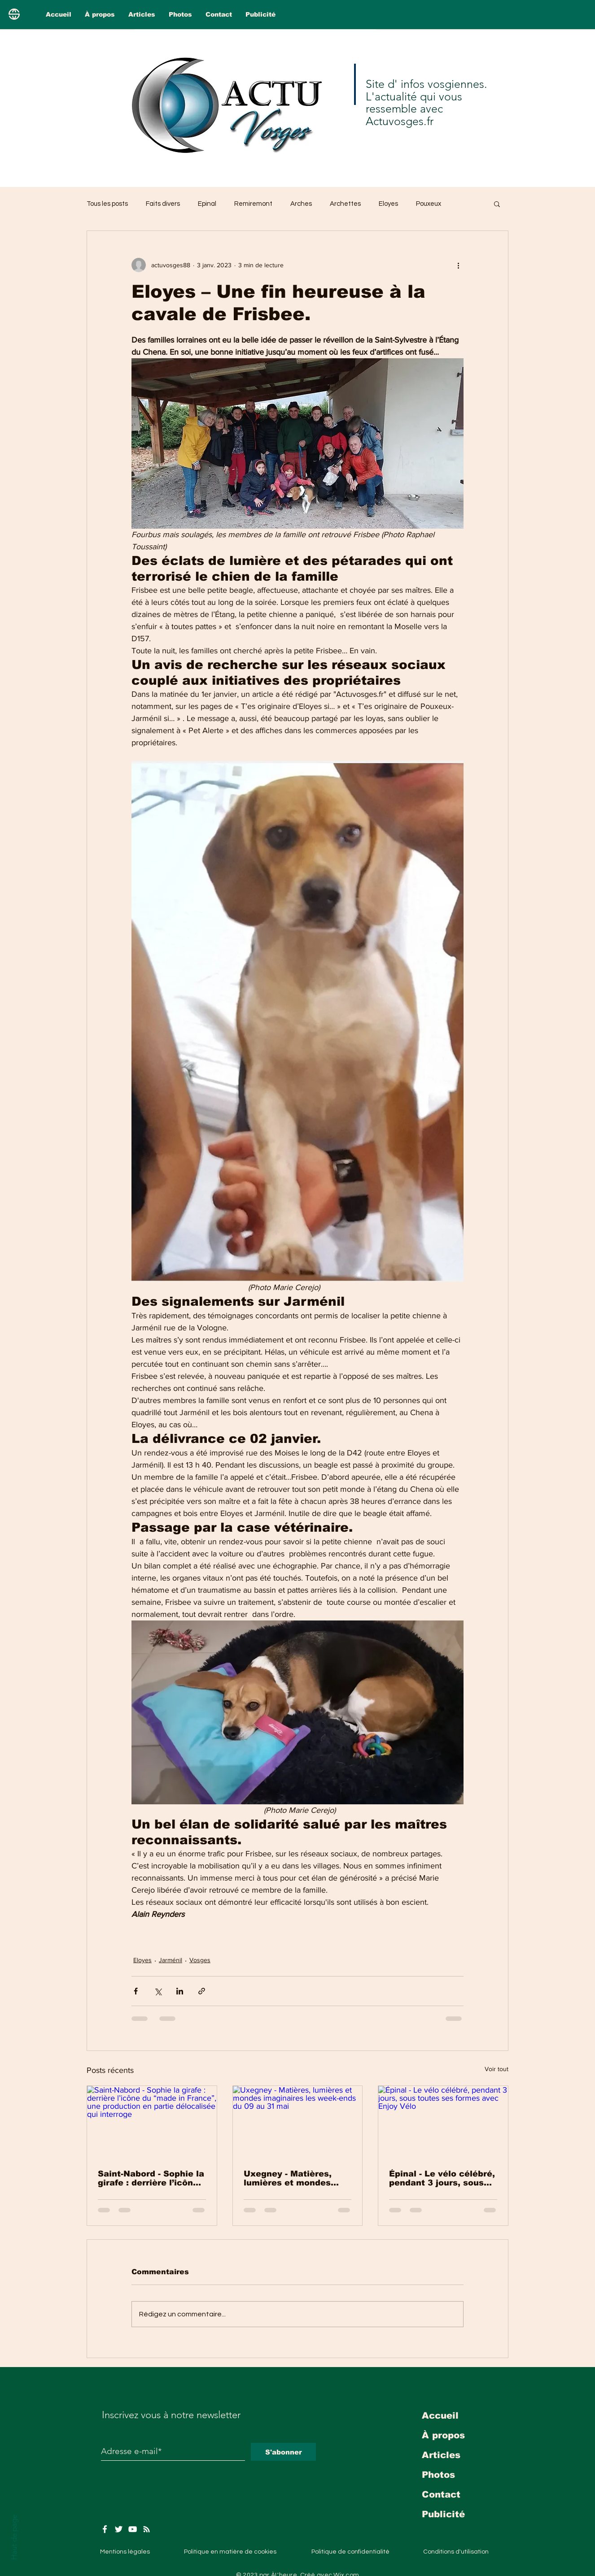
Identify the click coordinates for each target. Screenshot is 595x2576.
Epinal (207, 203)
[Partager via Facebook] (135, 1991)
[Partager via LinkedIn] (179, 1991)
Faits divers (163, 203)
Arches (301, 203)
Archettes (345, 203)
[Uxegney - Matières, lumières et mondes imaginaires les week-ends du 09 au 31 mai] (298, 2122)
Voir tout (496, 2068)
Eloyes (388, 203)
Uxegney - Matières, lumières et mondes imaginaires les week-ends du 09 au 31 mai (292, 2178)
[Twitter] (119, 2529)
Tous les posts (107, 203)
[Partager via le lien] (201, 1991)
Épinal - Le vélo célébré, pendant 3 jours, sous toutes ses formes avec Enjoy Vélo (442, 2178)
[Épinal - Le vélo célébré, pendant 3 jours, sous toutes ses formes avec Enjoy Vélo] (443, 2122)
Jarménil (170, 1959)
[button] (497, 203)
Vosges (199, 1959)
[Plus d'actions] (458, 265)
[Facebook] (105, 2529)
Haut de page (13, 2537)
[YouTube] (132, 2529)
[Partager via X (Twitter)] (157, 1991)
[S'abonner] (283, 2452)
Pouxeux (428, 203)
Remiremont (253, 203)
